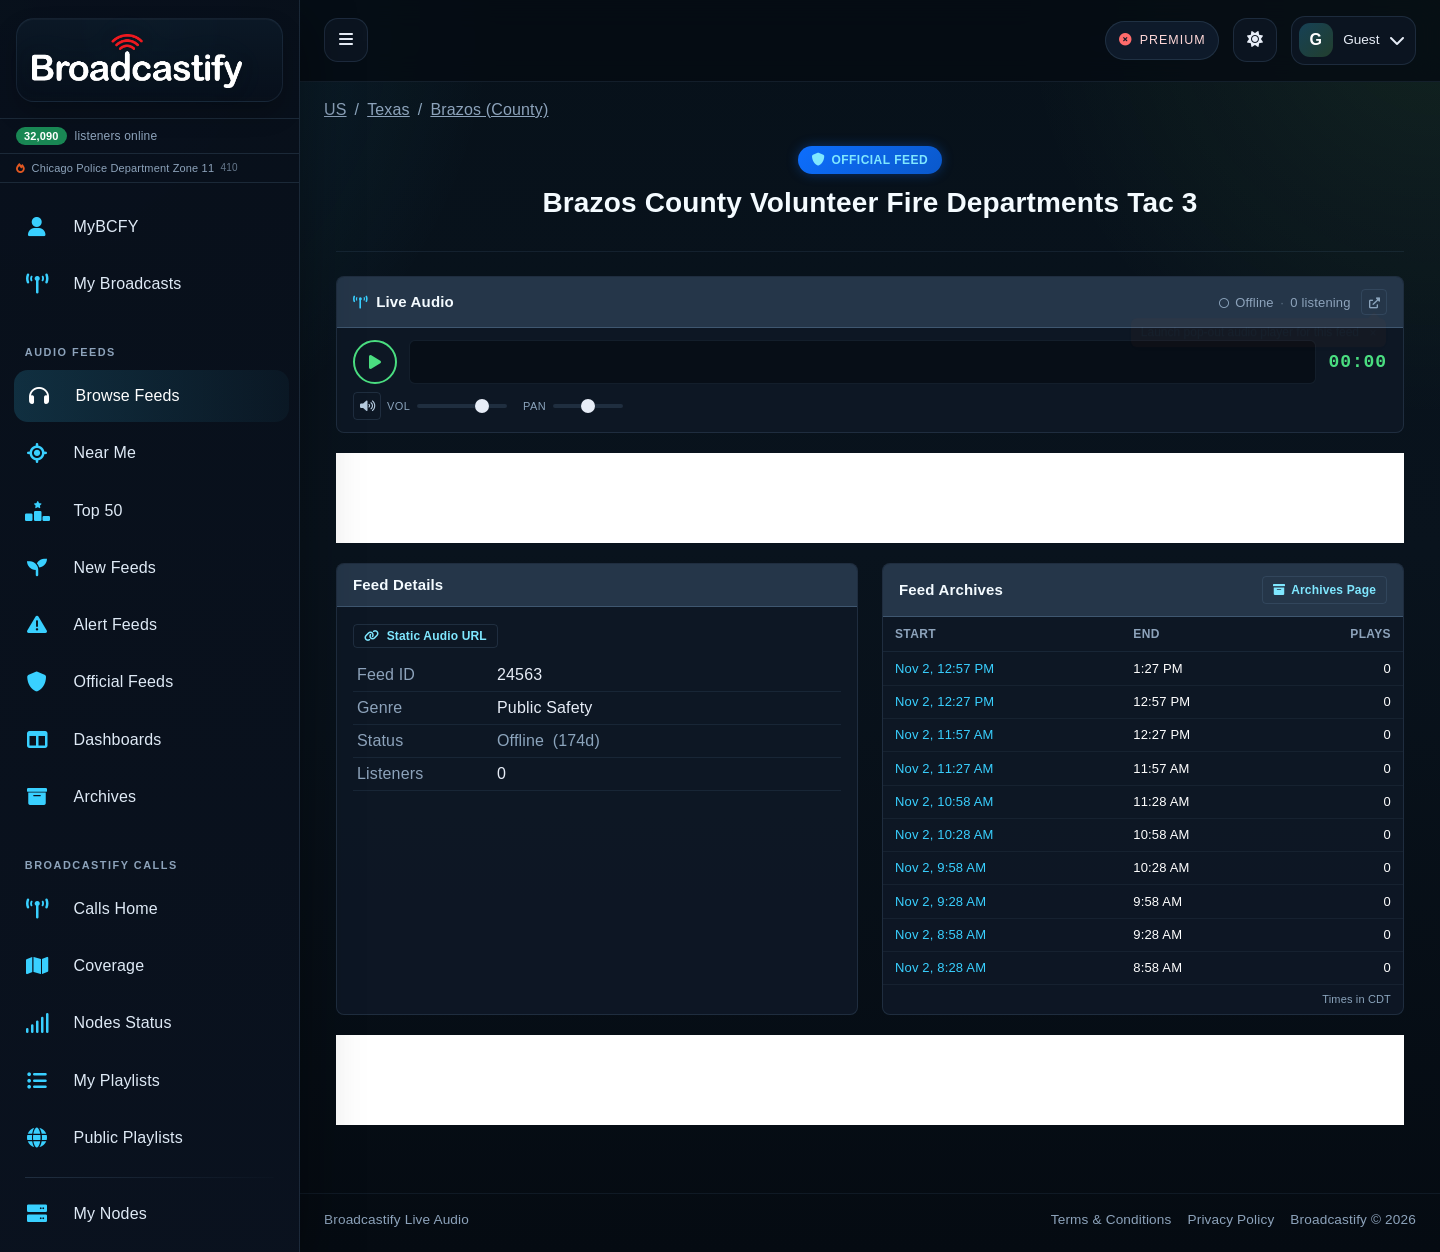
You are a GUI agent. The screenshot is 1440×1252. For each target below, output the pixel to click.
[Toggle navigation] (346, 40)
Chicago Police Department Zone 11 (123, 168)
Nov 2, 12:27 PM (944, 701)
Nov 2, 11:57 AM (944, 734)
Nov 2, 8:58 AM (940, 934)
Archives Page (1324, 590)
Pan (534, 406)
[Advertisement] (870, 498)
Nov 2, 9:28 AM (940, 901)
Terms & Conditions (1111, 1219)
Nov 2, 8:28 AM (940, 967)
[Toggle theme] (1255, 40)
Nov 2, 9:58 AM (940, 867)
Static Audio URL (425, 636)
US (335, 109)
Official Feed (870, 160)
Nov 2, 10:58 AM (944, 801)
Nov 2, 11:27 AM (944, 768)
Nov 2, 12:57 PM (944, 668)
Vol (398, 406)
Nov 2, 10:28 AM (944, 834)
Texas (388, 109)
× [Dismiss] (1372, 337)
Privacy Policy (1231, 1219)
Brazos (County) (489, 109)
